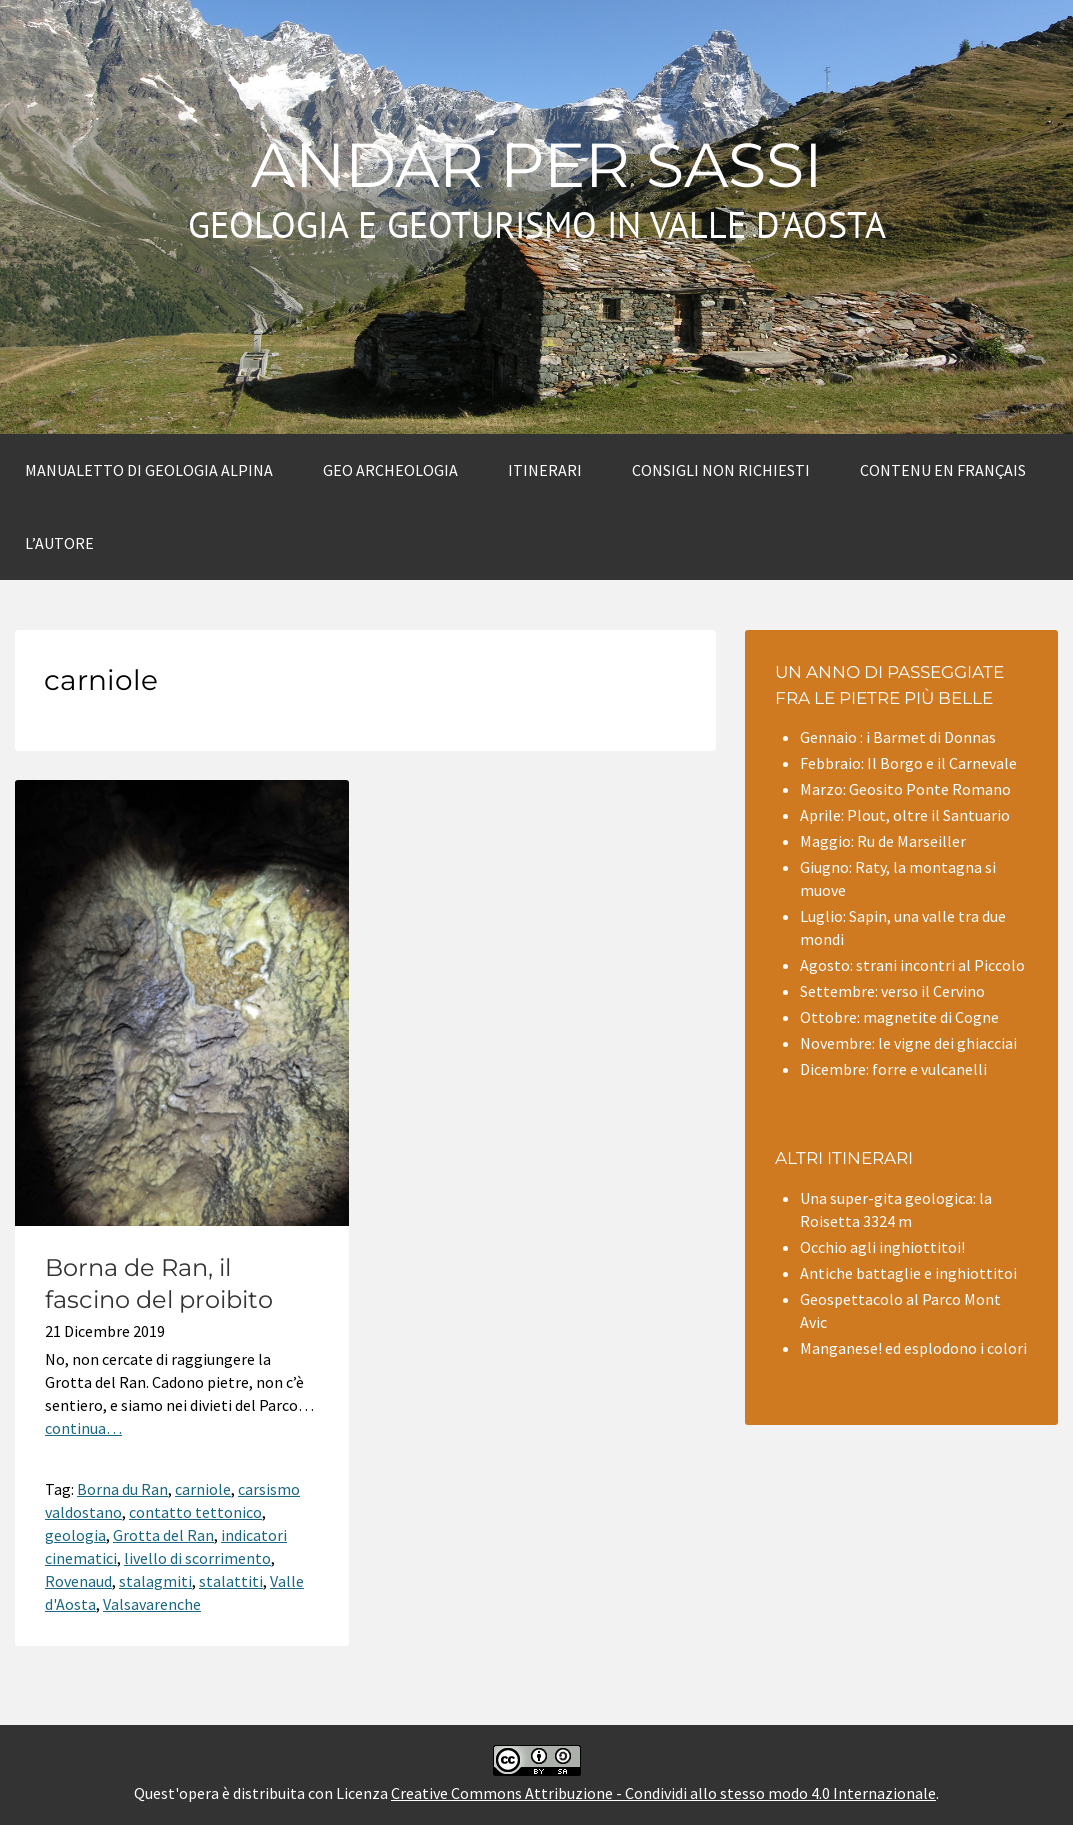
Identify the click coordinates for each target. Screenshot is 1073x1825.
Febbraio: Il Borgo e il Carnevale (908, 763)
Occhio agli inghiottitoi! (882, 1247)
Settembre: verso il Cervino (892, 991)
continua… (83, 1428)
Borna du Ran (122, 1489)
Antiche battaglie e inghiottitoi (908, 1273)
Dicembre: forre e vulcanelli (893, 1069)
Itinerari (545, 470)
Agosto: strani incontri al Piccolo (912, 965)
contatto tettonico (195, 1512)
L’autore (59, 543)
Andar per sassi (537, 165)
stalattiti (231, 1581)
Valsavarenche (152, 1604)
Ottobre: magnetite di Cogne (899, 1017)
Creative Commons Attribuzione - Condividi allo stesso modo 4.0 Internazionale (663, 1793)
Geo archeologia (390, 470)
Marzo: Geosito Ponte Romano (905, 789)
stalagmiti (155, 1581)
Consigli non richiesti (721, 470)
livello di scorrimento (197, 1558)
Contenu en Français (943, 470)
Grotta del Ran (163, 1535)
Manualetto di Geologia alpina (149, 470)
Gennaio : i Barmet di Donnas (898, 737)
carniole (203, 1489)
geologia (75, 1535)
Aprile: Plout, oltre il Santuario (905, 815)
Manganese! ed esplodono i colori (913, 1348)
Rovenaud (78, 1581)
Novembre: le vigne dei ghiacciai (908, 1043)
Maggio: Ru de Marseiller (883, 841)
